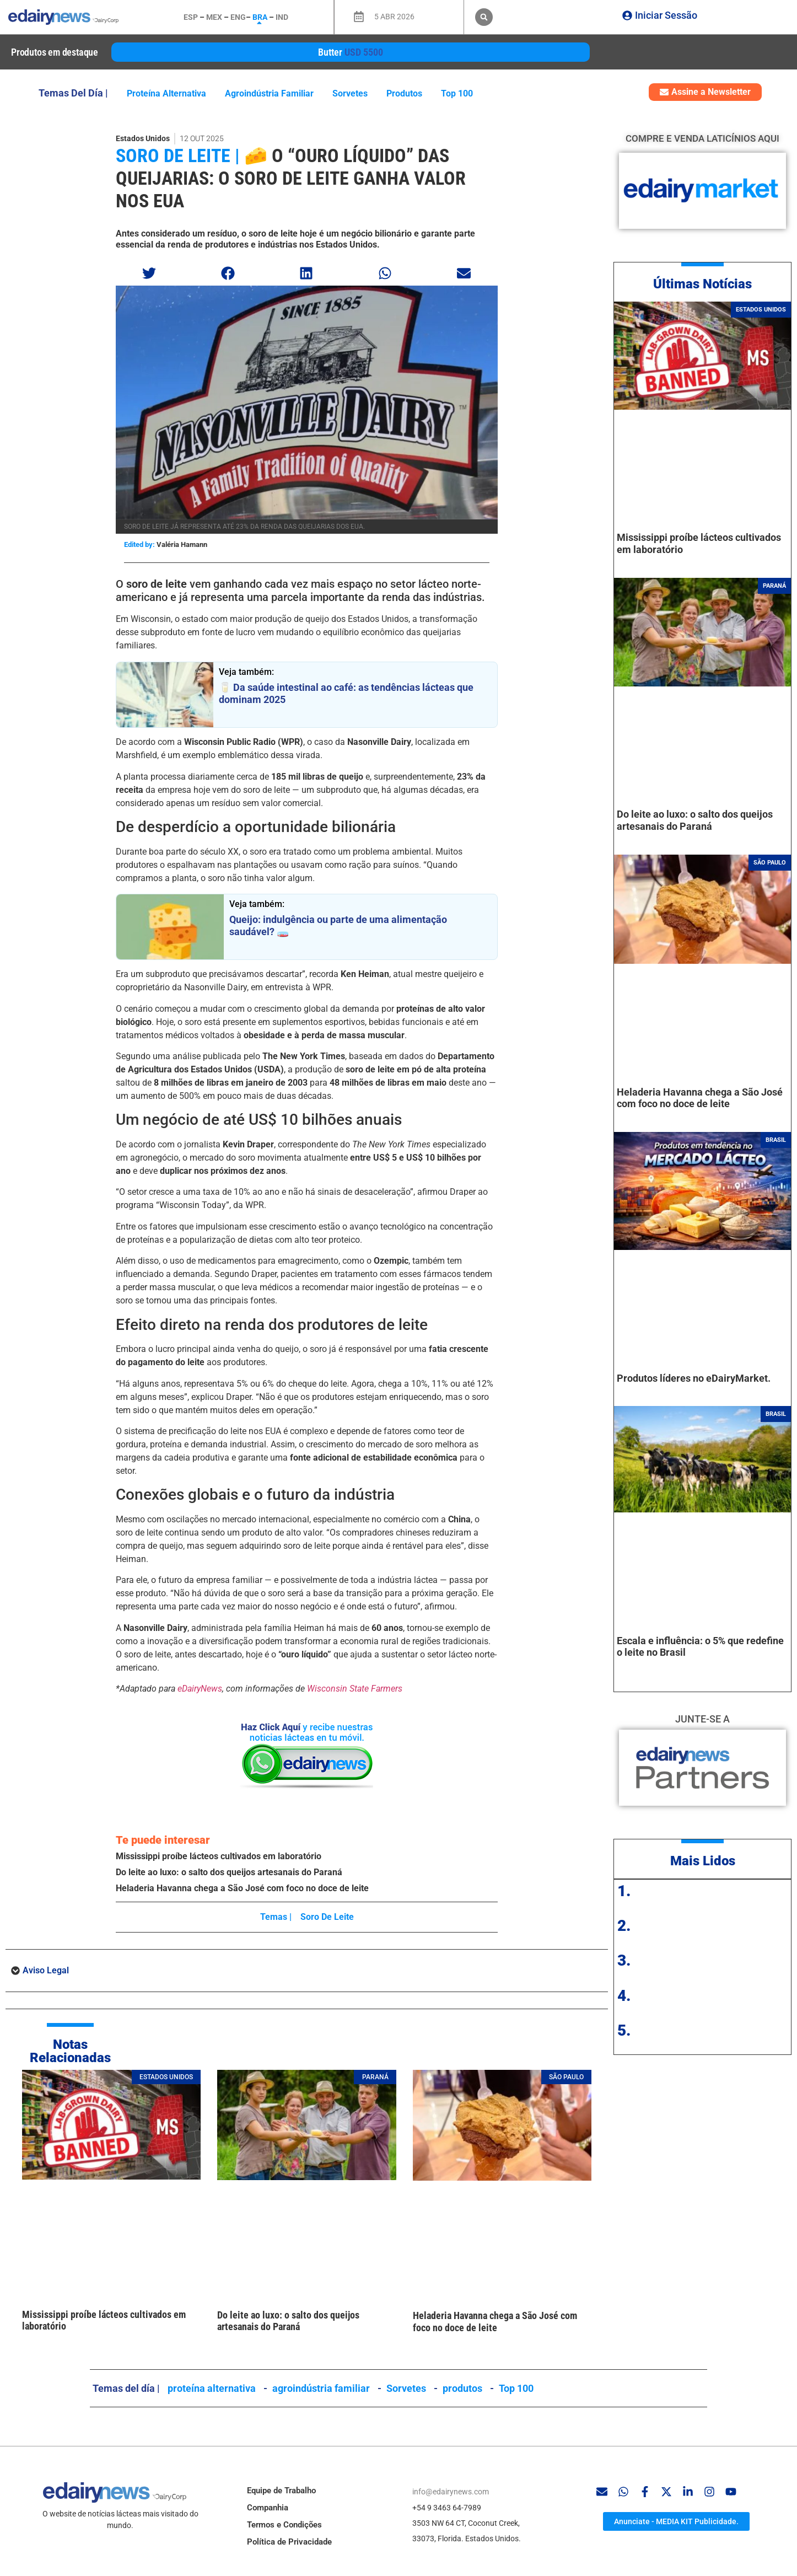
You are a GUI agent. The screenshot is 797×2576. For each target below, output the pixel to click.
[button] (484, 17)
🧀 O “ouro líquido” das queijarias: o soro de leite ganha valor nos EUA (291, 178)
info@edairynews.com (450, 2491)
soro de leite (327, 1917)
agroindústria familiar (269, 93)
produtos (404, 93)
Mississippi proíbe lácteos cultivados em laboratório (218, 1856)
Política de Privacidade (289, 2542)
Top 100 (457, 93)
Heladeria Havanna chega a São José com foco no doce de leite (242, 1888)
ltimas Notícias (707, 284)
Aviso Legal (46, 1970)
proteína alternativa (166, 93)
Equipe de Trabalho (281, 2491)
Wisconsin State (339, 1688)
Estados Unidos (143, 138)
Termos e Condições (284, 2525)
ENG (238, 17)
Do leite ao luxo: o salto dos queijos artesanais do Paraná (229, 1872)
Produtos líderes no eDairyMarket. (694, 1378)
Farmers (386, 1688)
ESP (191, 17)
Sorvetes (350, 93)
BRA (259, 17)
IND (282, 17)
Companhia (267, 2508)
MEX (214, 17)
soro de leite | (178, 155)
